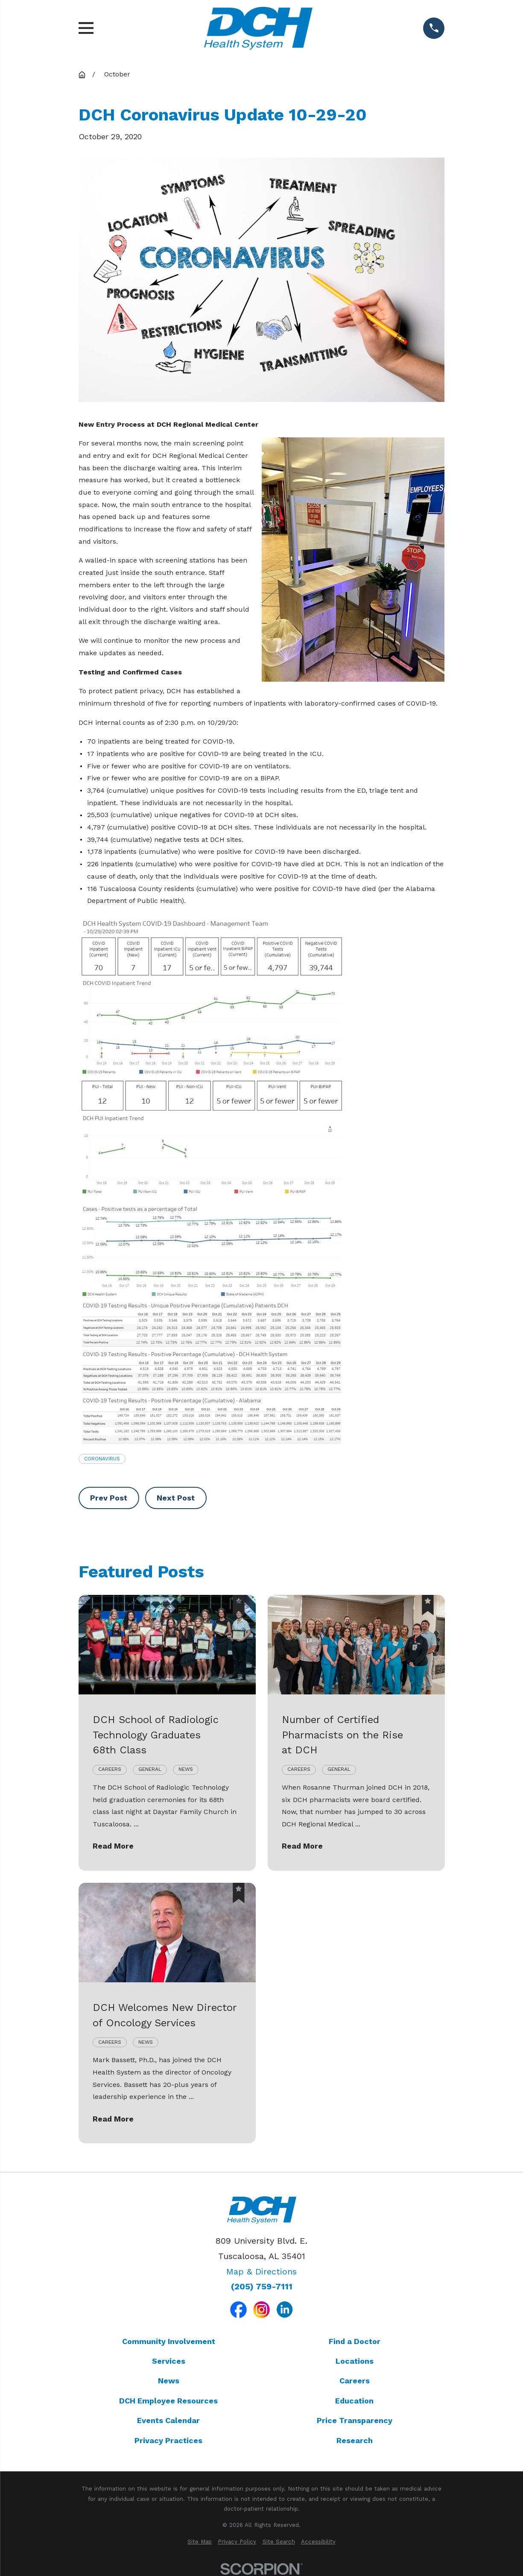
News (168, 2380)
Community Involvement (168, 2341)
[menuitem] (199, 2542)
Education (354, 2400)
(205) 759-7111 (261, 2287)
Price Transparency (354, 2420)
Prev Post (108, 1497)
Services (168, 2360)
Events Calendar (168, 2420)
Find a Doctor (354, 2341)
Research (354, 2440)
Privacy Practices (168, 2440)
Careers (354, 2380)
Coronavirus (102, 1459)
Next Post (176, 1497)
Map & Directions (261, 2271)
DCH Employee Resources (168, 2400)
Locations (355, 2360)
